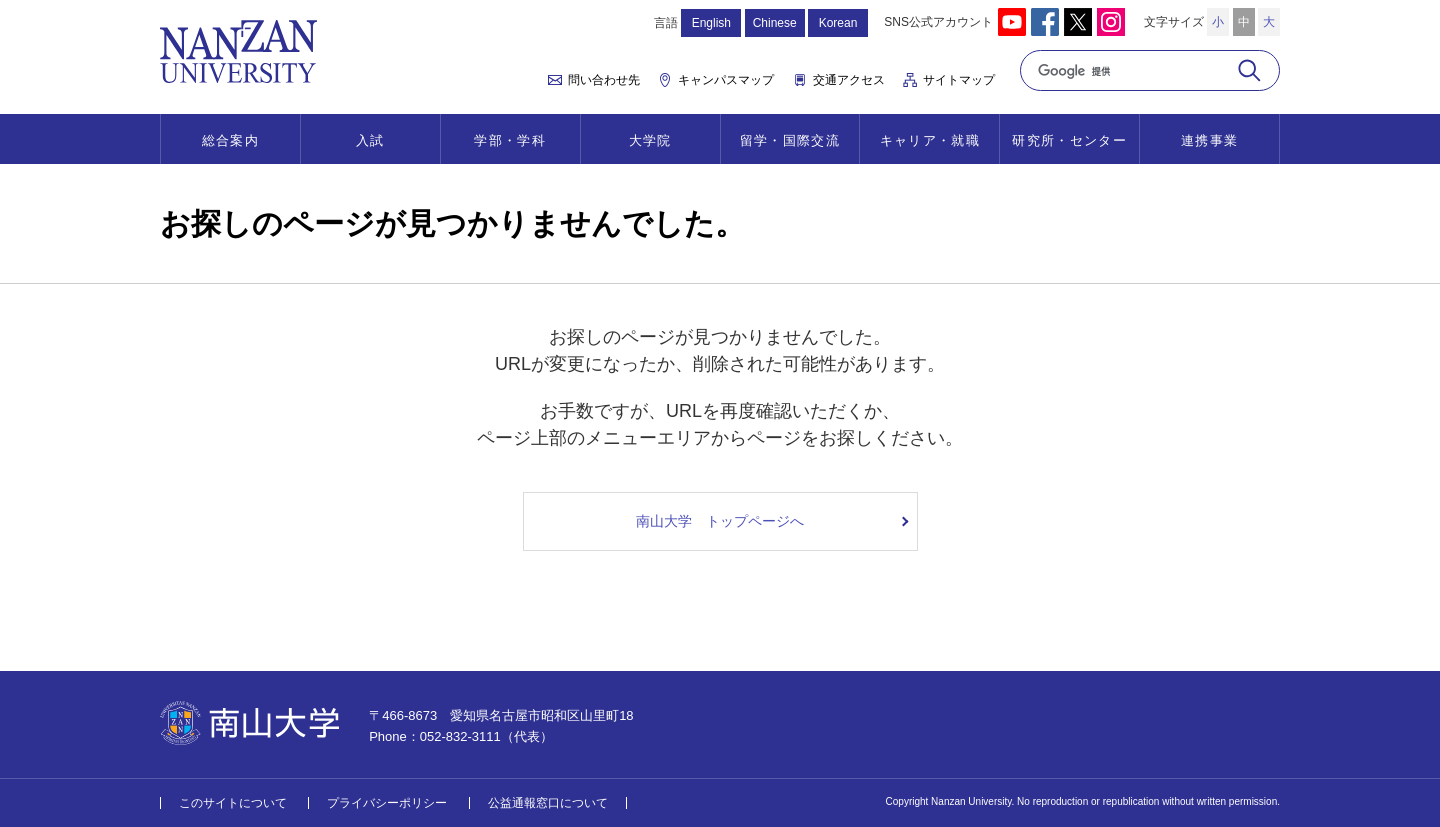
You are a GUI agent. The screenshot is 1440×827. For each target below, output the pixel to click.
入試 (370, 140)
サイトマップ (959, 80)
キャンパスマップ (726, 80)
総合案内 (230, 140)
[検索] (1127, 71)
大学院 (650, 140)
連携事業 (1209, 140)
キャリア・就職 (930, 140)
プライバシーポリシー (387, 803)
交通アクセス (849, 80)
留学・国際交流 (790, 140)
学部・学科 (510, 140)
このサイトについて (233, 803)
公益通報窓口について (548, 803)
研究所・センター (1069, 140)
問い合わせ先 (604, 80)
